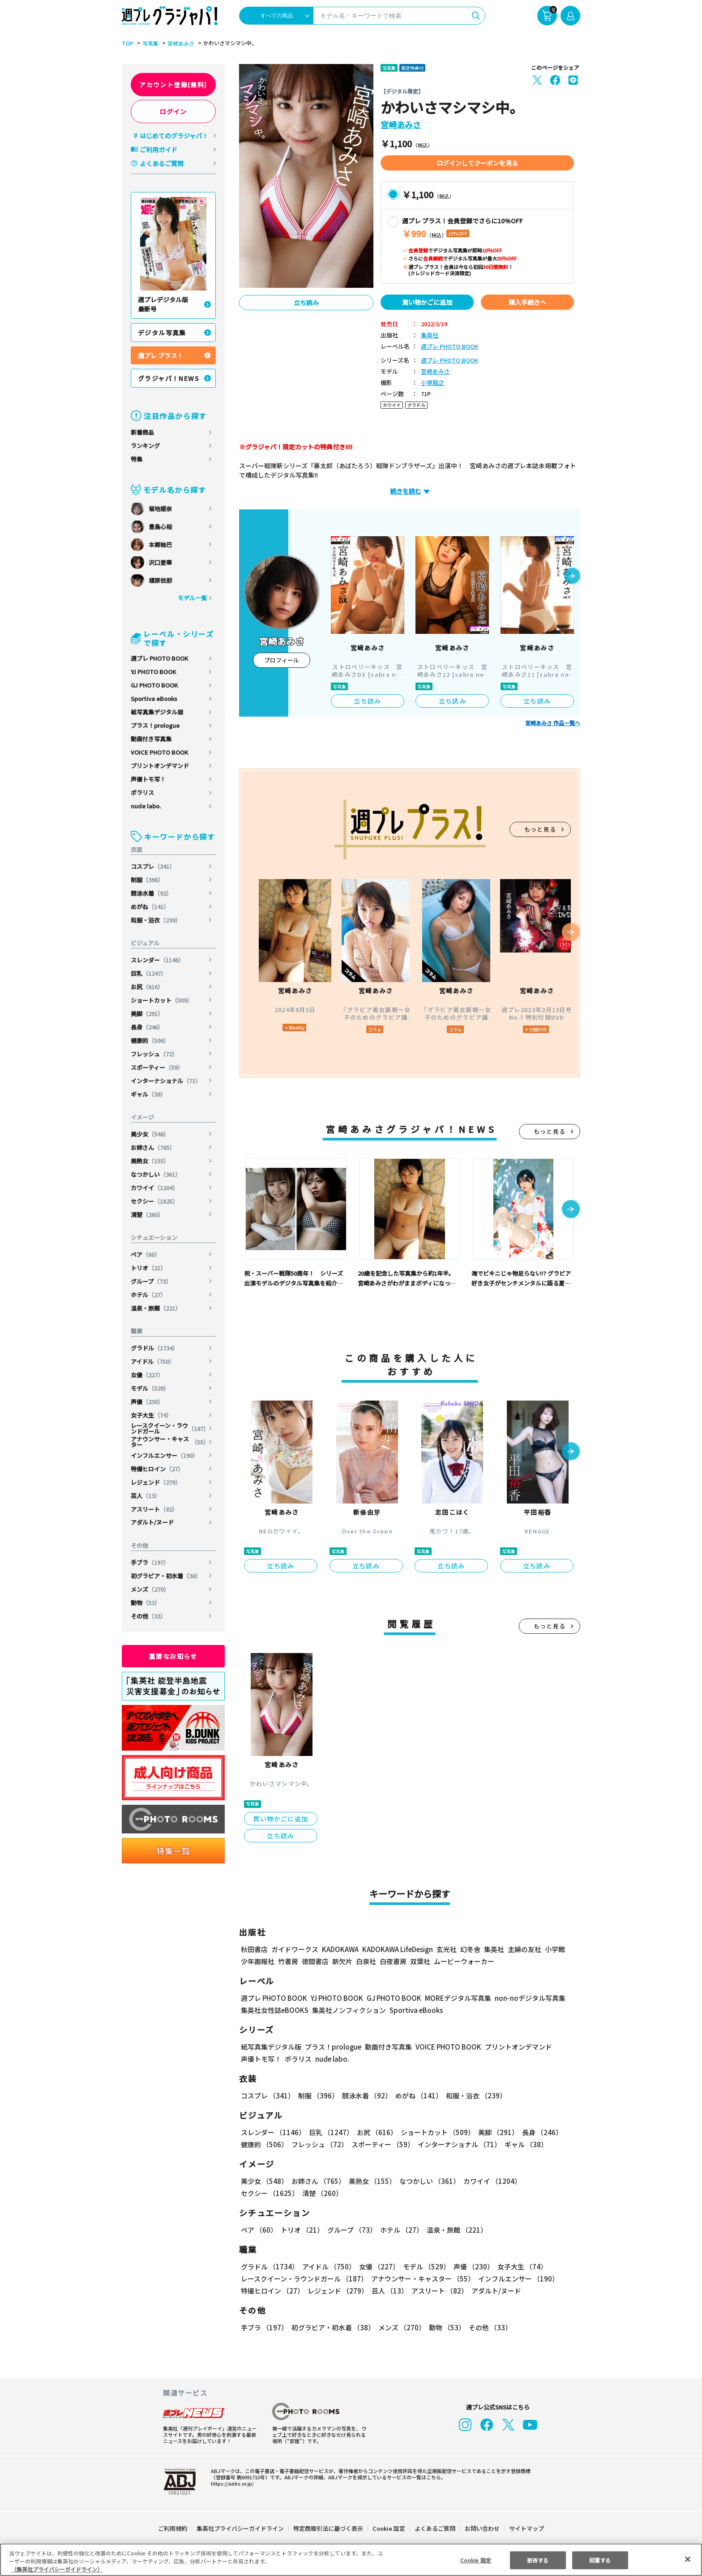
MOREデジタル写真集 (452, 1998)
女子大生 (151, 1415)
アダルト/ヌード (152, 1522)
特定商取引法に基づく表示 (329, 2528)
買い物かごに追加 (427, 302)
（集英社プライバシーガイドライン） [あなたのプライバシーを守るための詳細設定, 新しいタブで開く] (57, 2569)
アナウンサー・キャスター (170, 1441)
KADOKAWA (340, 1949)
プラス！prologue (155, 725)
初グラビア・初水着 (166, 1576)
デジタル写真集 (162, 332)
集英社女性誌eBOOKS (274, 2010)
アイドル (153, 1361)
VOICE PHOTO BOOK (159, 752)
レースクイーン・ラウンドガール (170, 1428)
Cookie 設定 (389, 2528)
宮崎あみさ (179, 43)
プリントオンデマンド (160, 765)
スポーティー (157, 1067)
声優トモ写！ (148, 779)
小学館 (554, 1949)
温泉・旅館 (156, 1308)
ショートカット (162, 1000)
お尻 (147, 987)
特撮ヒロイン (157, 1469)
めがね (150, 906)
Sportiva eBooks (154, 698)
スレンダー (158, 960)
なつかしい (156, 1174)
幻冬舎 (469, 1949)
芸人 (146, 1495)
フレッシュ (154, 1054)
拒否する (537, 2559)
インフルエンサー (165, 1455)
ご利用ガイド (158, 149)
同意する (600, 2559)
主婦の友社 (523, 1949)
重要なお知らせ (173, 1656)
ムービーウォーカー (464, 1961)
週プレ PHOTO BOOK (159, 658)
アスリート (154, 1509)
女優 (147, 1375)
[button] (572, 576)
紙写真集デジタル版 (157, 712)
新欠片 (342, 1961)
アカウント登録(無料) (173, 84)
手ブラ (150, 1562)
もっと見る (540, 829)
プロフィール (281, 660)
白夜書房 (393, 1961)
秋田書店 (254, 1949)
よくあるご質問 (162, 163)
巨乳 (149, 973)
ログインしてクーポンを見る (477, 162)
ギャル (149, 1094)
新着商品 (142, 432)
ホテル (149, 1294)
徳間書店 (315, 1961)
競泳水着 (151, 893)
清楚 (147, 1214)
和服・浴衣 (156, 920)
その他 (149, 1616)
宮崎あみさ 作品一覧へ (552, 723)
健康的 (150, 1040)
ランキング (145, 445)
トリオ (149, 1268)
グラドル (155, 1348)
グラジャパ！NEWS (169, 378)
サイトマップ (526, 2528)
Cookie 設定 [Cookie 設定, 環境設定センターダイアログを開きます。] (475, 2559)
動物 (146, 1602)
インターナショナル (166, 1081)
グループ (151, 1281)
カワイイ (155, 1187)
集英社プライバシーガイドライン (240, 2528)
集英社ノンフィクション (348, 2010)
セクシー (155, 1201)
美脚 (147, 1013)
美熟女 (150, 1161)
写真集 (149, 43)
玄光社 (445, 1949)
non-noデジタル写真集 (524, 1998)
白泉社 (366, 1961)
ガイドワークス (294, 1949)
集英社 (429, 335)
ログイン (173, 111)
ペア (146, 1254)
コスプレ (153, 866)
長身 (147, 1027)
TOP (127, 43)
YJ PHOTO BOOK (154, 671)
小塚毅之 (432, 383)
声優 (147, 1401)
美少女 (150, 1134)
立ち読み (306, 302)
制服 (147, 880)
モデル (150, 1388)
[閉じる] (688, 2559)
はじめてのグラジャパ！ (174, 135)
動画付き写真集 (151, 739)
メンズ (150, 1589)
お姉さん (153, 1147)
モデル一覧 (192, 598)
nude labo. (146, 806)
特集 (136, 459)
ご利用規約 (173, 2528)
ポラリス (142, 792)
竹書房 (288, 1961)
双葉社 (420, 1961)
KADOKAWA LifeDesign (397, 1949)
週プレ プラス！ (160, 355)
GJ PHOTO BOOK (154, 685)
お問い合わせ (481, 2528)
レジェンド (156, 1482)
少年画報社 (257, 1961)
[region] (351, 2559)
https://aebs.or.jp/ (231, 2483)
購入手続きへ (527, 302)
